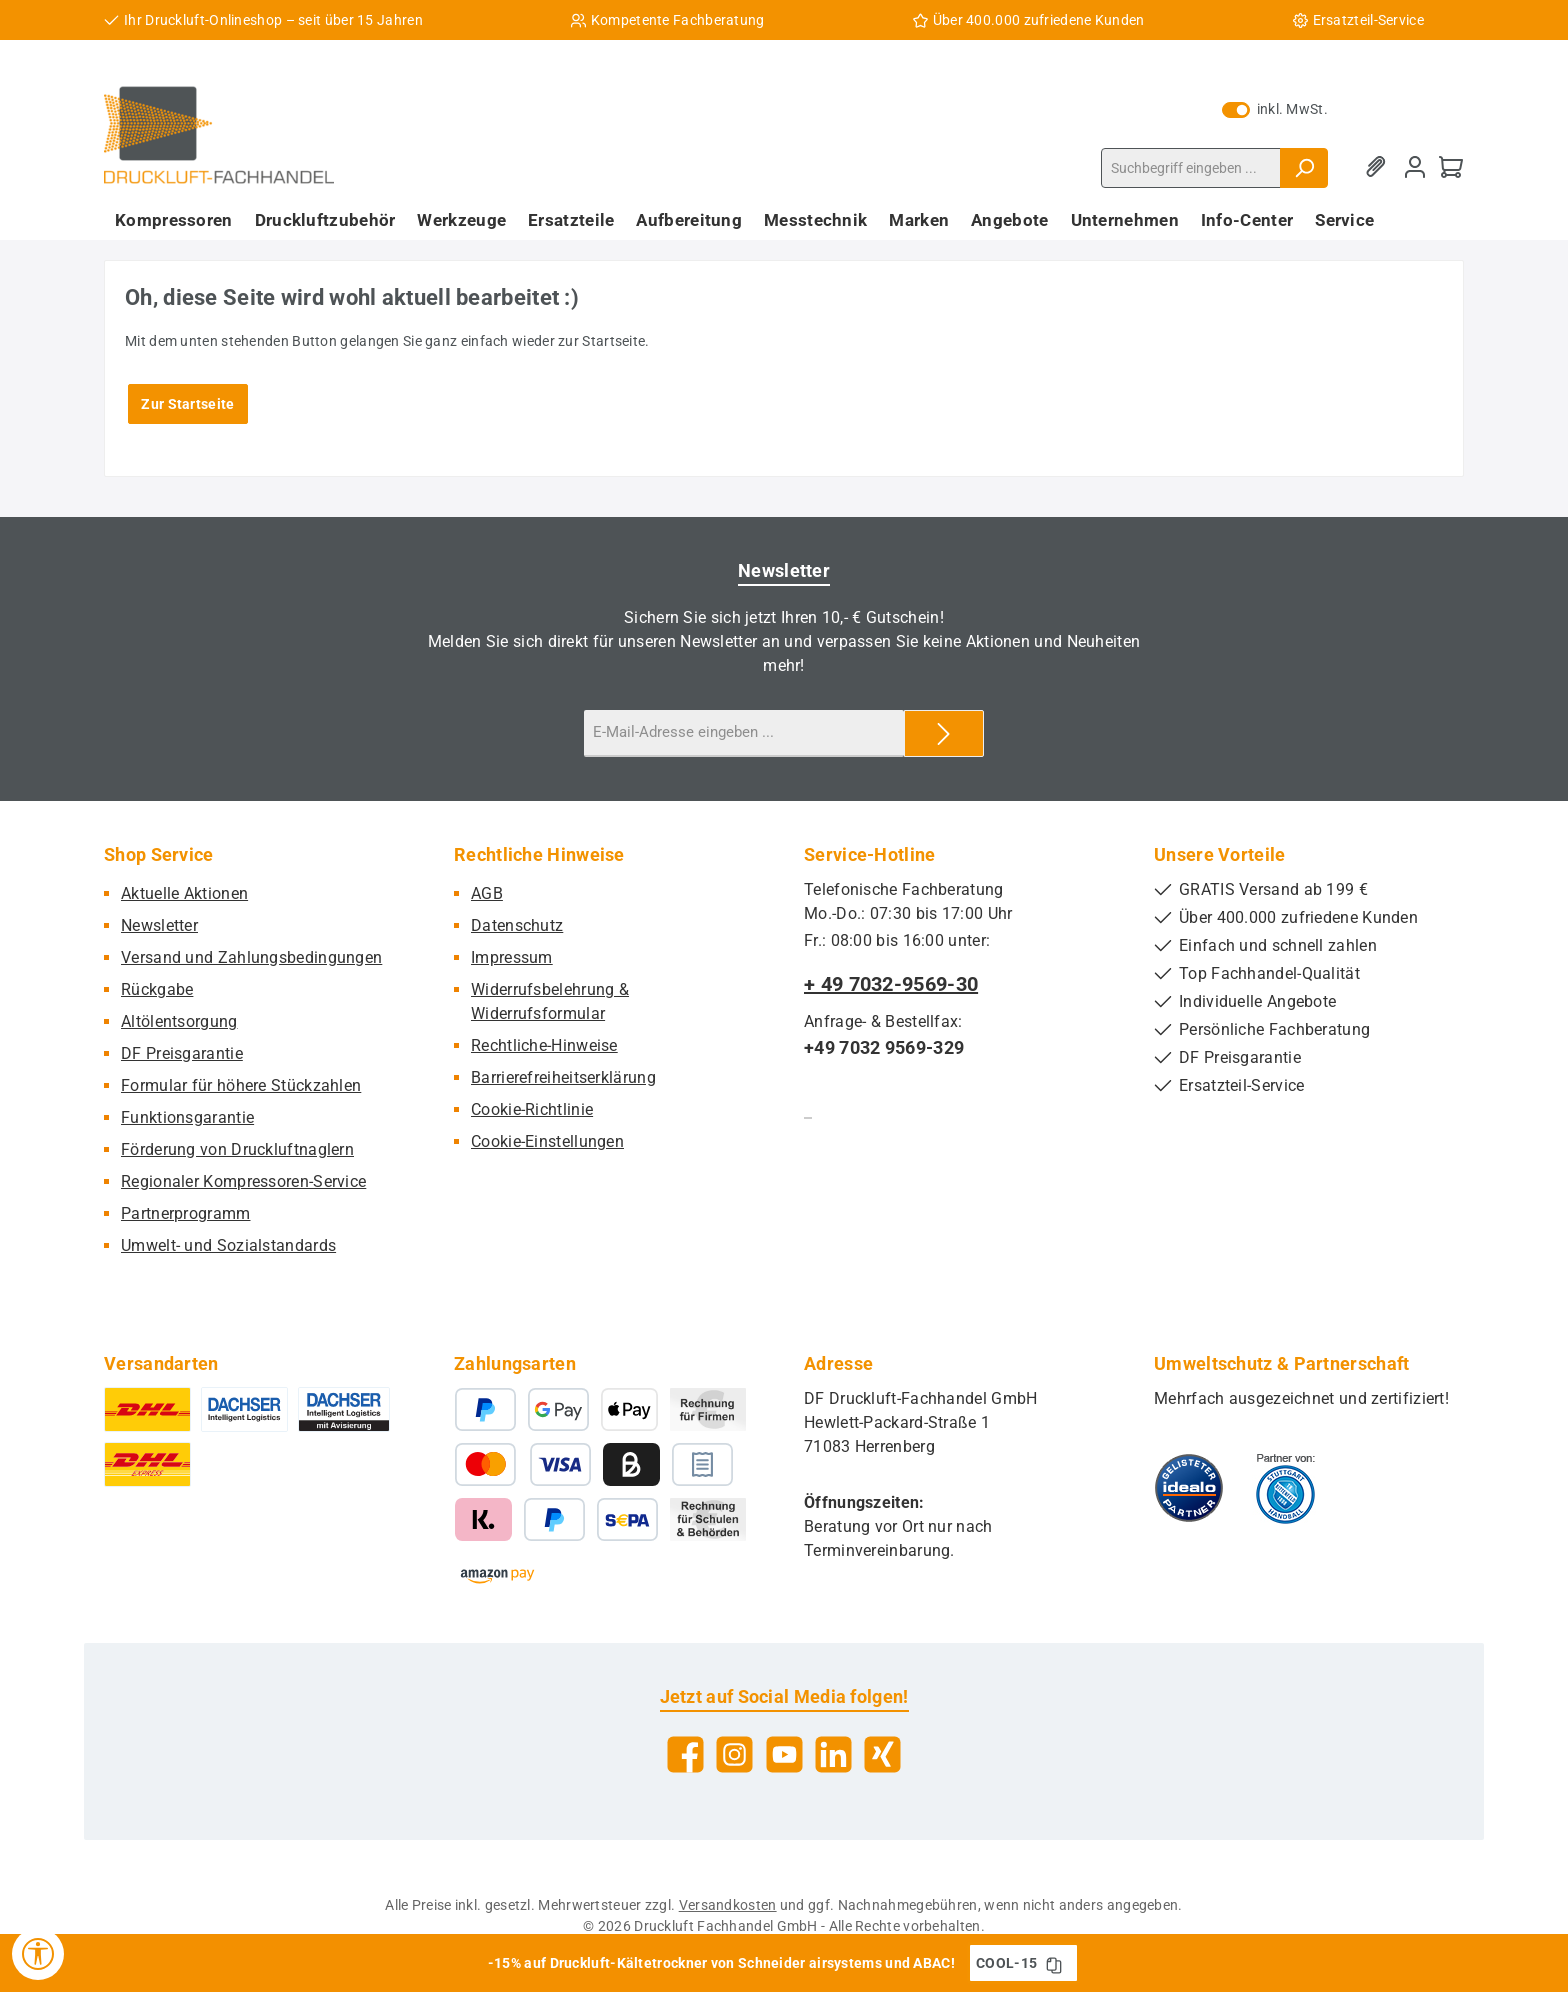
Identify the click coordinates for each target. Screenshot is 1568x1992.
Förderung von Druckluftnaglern (237, 1149)
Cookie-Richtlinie (532, 1109)
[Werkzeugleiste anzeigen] (38, 1954)
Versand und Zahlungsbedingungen (251, 957)
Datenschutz (517, 925)
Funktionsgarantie (187, 1117)
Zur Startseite (187, 404)
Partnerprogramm (186, 1213)
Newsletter (159, 925)
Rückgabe (157, 989)
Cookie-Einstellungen (547, 1141)
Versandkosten (728, 1905)
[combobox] (1191, 168)
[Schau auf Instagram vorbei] (734, 1754)
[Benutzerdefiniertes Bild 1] (1189, 1488)
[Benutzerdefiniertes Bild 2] (1285, 1488)
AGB (487, 893)
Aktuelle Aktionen (184, 893)
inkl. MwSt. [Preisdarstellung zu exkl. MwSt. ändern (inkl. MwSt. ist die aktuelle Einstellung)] (1275, 109)
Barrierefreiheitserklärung (563, 1077)
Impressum (512, 957)
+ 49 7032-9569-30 (891, 984)
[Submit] (944, 733)
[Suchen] (1304, 168)
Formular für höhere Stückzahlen (241, 1085)
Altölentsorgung (179, 1021)
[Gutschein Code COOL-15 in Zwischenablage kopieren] (1054, 1963)
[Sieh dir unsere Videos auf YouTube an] (784, 1754)
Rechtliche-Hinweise (544, 1045)
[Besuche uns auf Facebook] (685, 1754)
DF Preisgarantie (182, 1053)
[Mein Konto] (1415, 167)
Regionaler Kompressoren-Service (243, 1181)
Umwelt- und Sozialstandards (228, 1245)
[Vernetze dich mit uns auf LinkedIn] (833, 1754)
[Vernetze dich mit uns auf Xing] (882, 1754)
